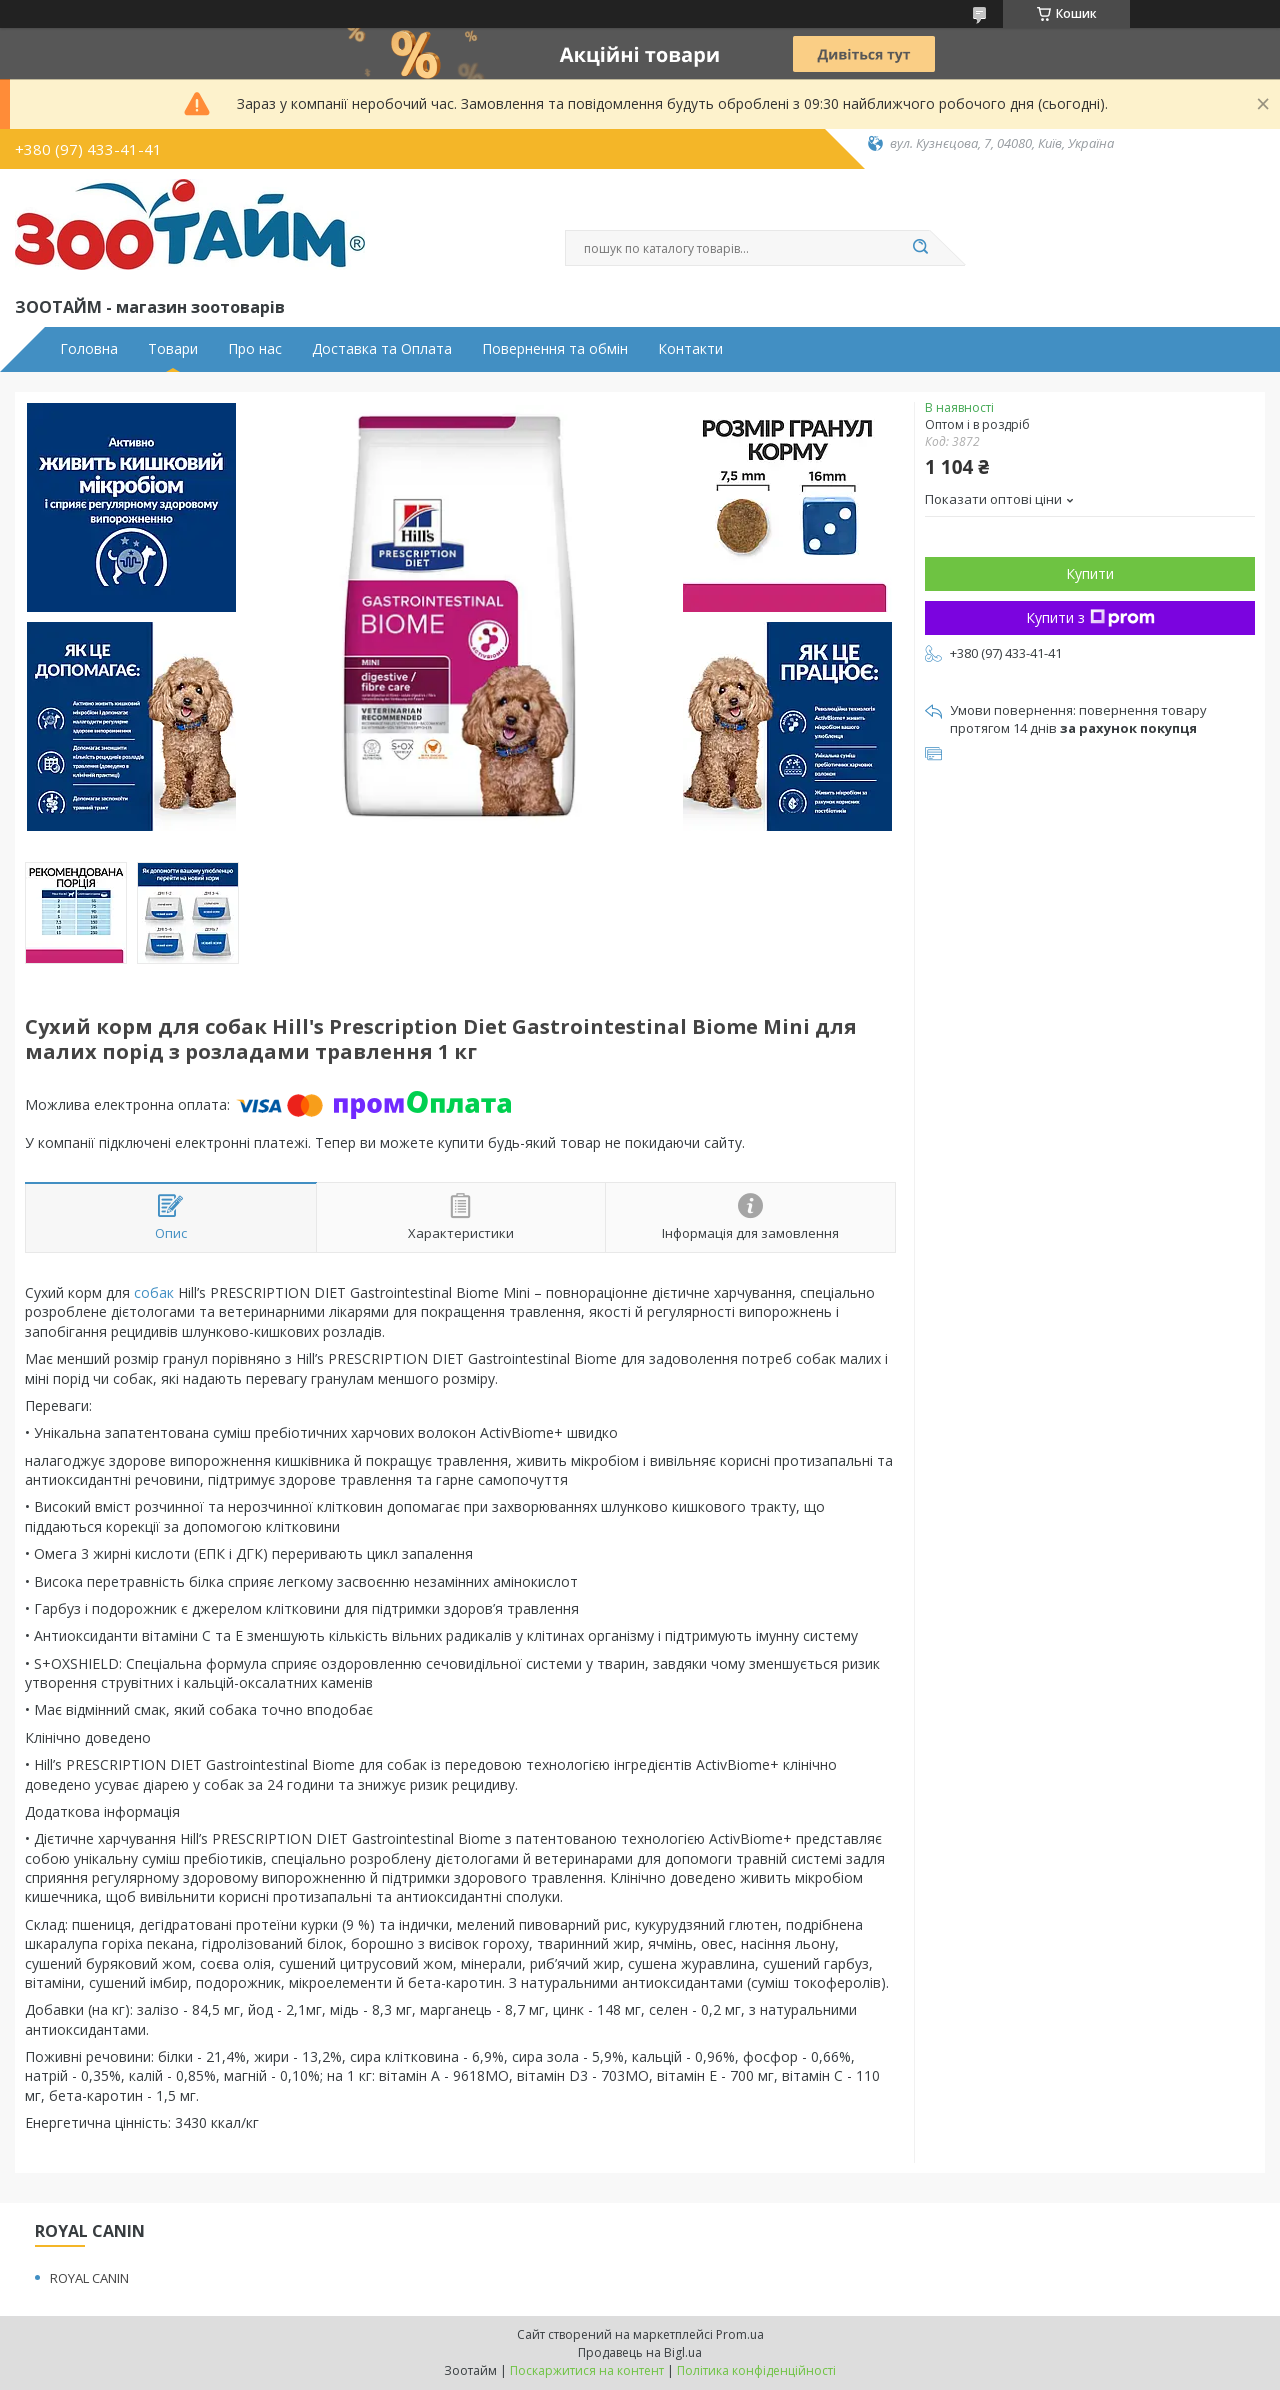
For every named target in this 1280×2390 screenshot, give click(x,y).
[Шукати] (920, 248)
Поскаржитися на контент (587, 2370)
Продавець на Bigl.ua (640, 2352)
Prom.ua (740, 2334)
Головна (89, 349)
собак (154, 1292)
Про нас (255, 349)
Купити (1090, 573)
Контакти (690, 349)
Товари (173, 349)
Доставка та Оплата (382, 349)
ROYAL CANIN (89, 2278)
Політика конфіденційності (756, 2370)
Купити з (1090, 617)
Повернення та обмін (555, 349)
